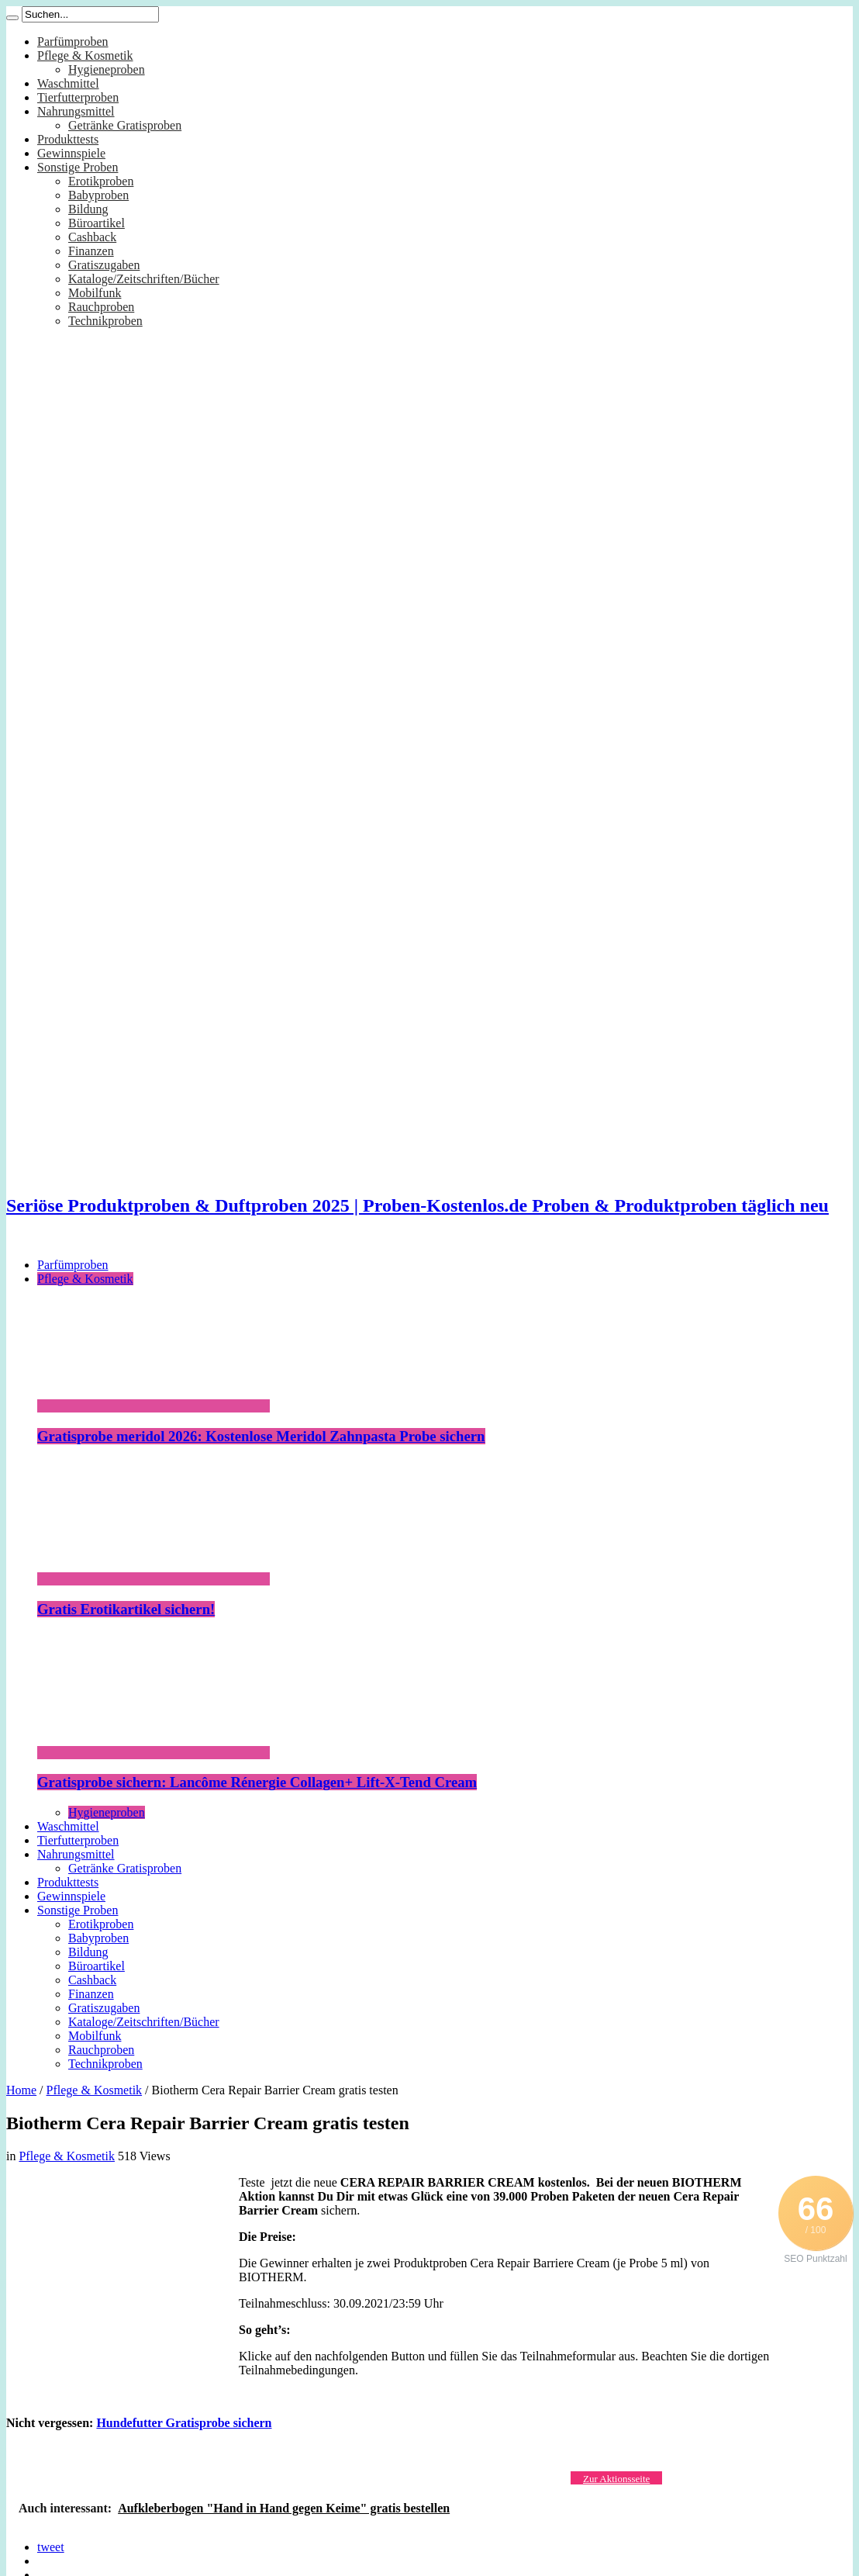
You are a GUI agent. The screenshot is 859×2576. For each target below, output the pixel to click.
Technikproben (105, 320)
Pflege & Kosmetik (85, 55)
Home (21, 2090)
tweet (50, 2547)
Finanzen (91, 251)
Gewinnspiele (71, 153)
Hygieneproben (106, 69)
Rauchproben (101, 306)
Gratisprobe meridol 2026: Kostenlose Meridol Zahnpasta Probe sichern (261, 1436)
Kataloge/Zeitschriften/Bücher (143, 278)
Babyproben (98, 195)
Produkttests (67, 139)
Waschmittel (68, 83)
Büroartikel (96, 223)
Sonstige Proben (77, 167)
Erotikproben (100, 181)
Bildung (88, 209)
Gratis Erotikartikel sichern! (126, 1609)
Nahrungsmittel (76, 111)
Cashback (92, 237)
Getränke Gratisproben (124, 125)
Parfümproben (73, 41)
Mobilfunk (94, 292)
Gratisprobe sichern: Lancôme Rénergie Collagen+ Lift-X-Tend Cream (257, 1782)
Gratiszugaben (104, 264)
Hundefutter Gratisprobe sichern (183, 2422)
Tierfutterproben (78, 97)
